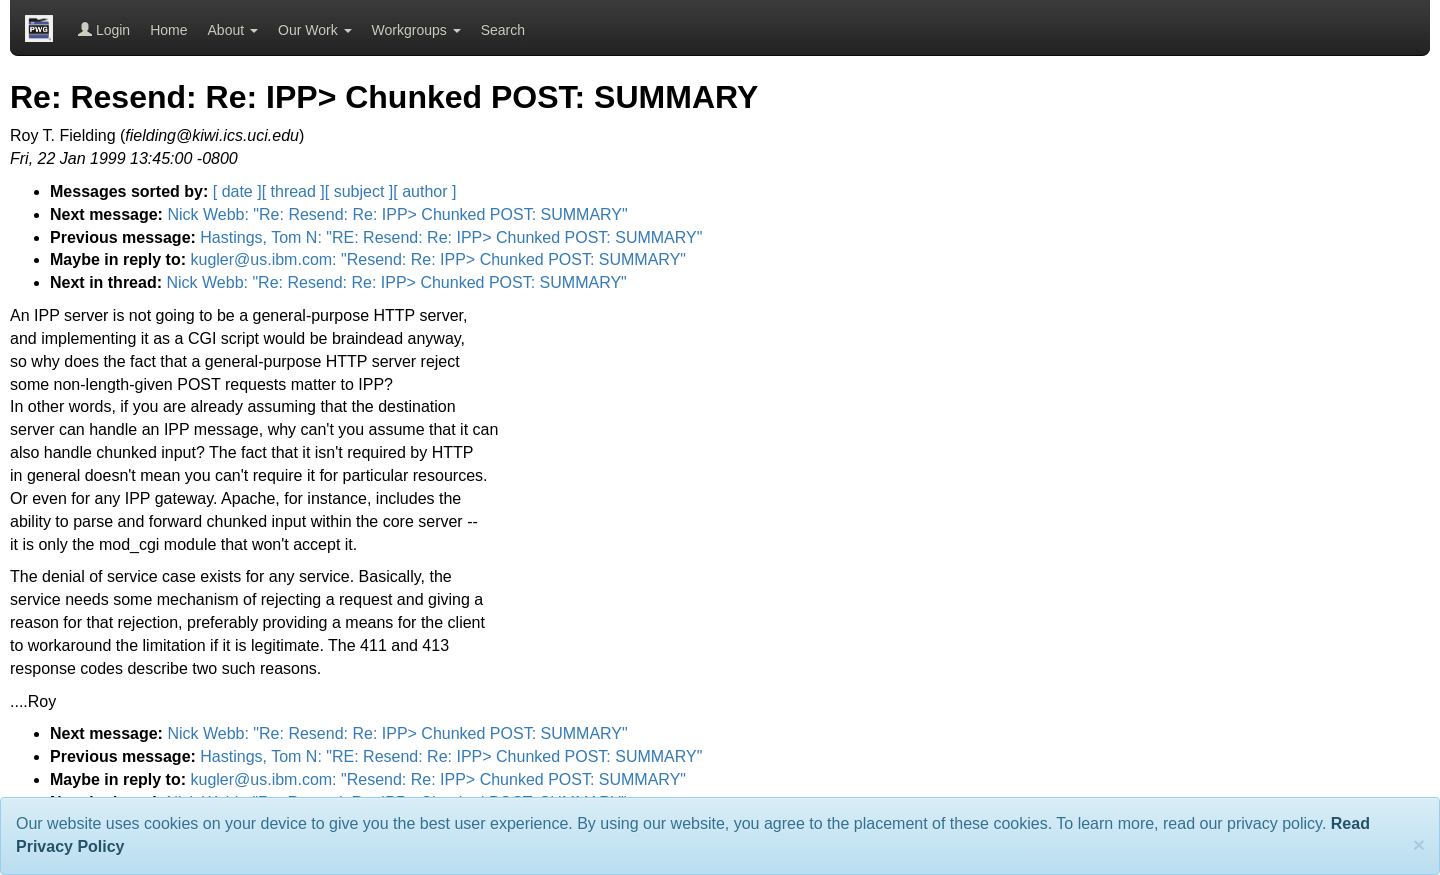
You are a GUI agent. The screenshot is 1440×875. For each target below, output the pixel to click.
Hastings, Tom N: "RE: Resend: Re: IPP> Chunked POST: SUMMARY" (451, 237)
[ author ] (424, 191)
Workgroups (416, 30)
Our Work (315, 30)
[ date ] (237, 191)
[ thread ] (293, 191)
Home (168, 30)
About (233, 30)
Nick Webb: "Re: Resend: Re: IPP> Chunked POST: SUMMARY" (397, 214)
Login (104, 30)
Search (503, 30)
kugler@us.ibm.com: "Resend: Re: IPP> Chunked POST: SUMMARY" (438, 259)
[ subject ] (359, 191)
